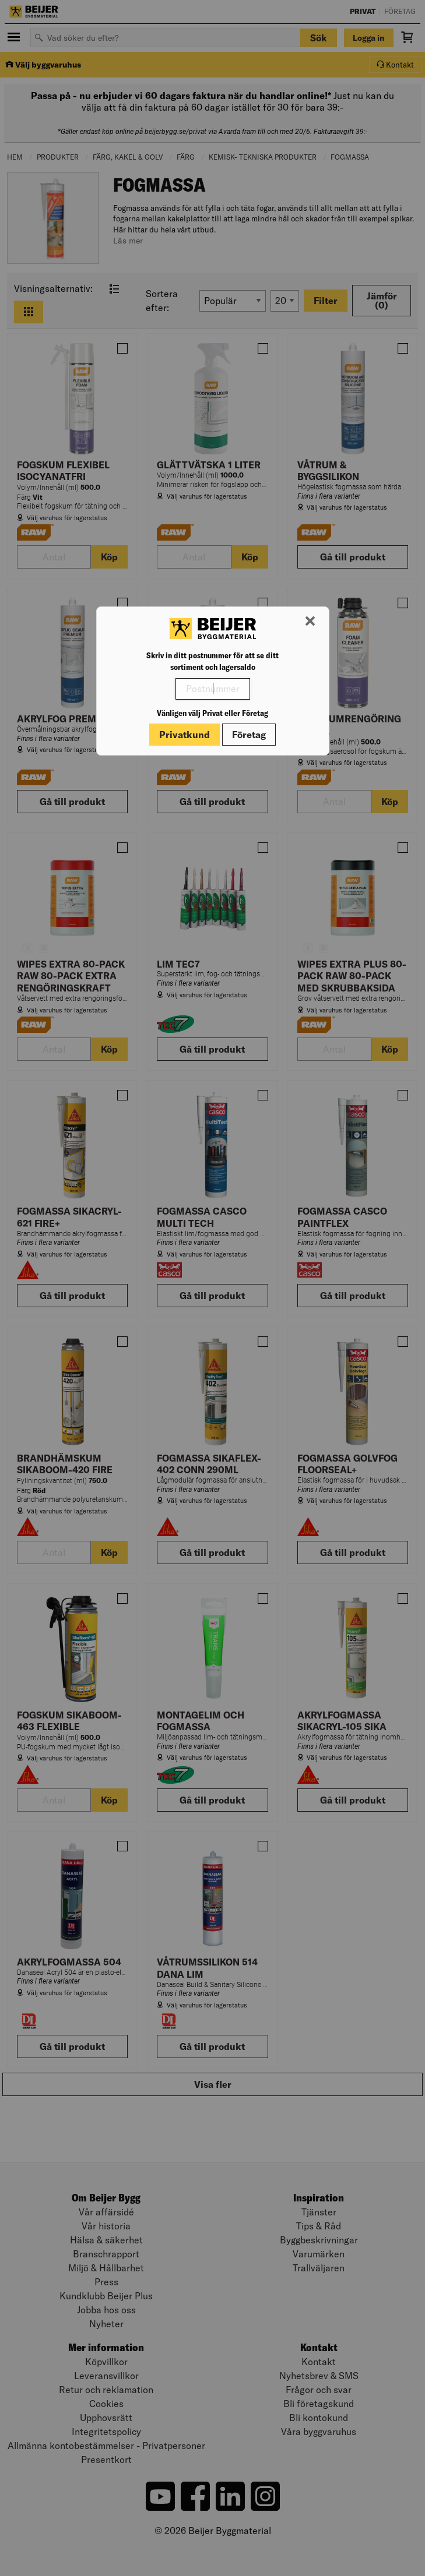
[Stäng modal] (310, 621)
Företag (249, 734)
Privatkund (184, 734)
